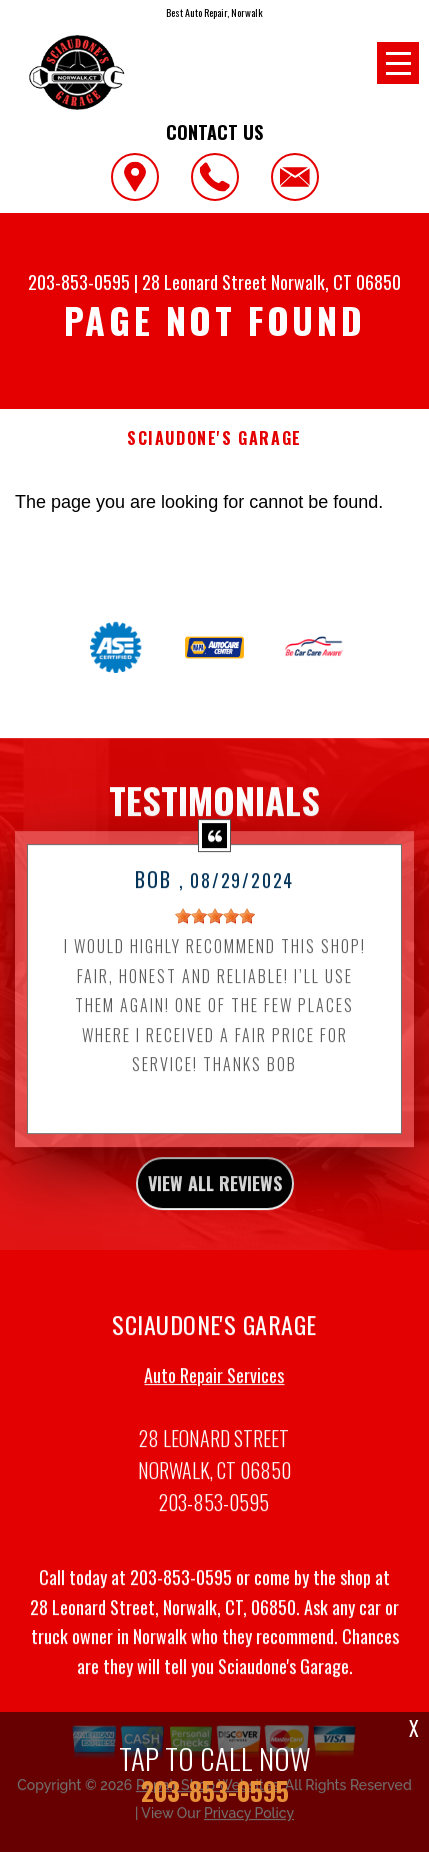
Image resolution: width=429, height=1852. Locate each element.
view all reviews (215, 1212)
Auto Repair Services (214, 1404)
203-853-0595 (79, 282)
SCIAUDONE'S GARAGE (214, 438)
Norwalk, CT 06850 (336, 282)
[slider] (215, 945)
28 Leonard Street (204, 282)
